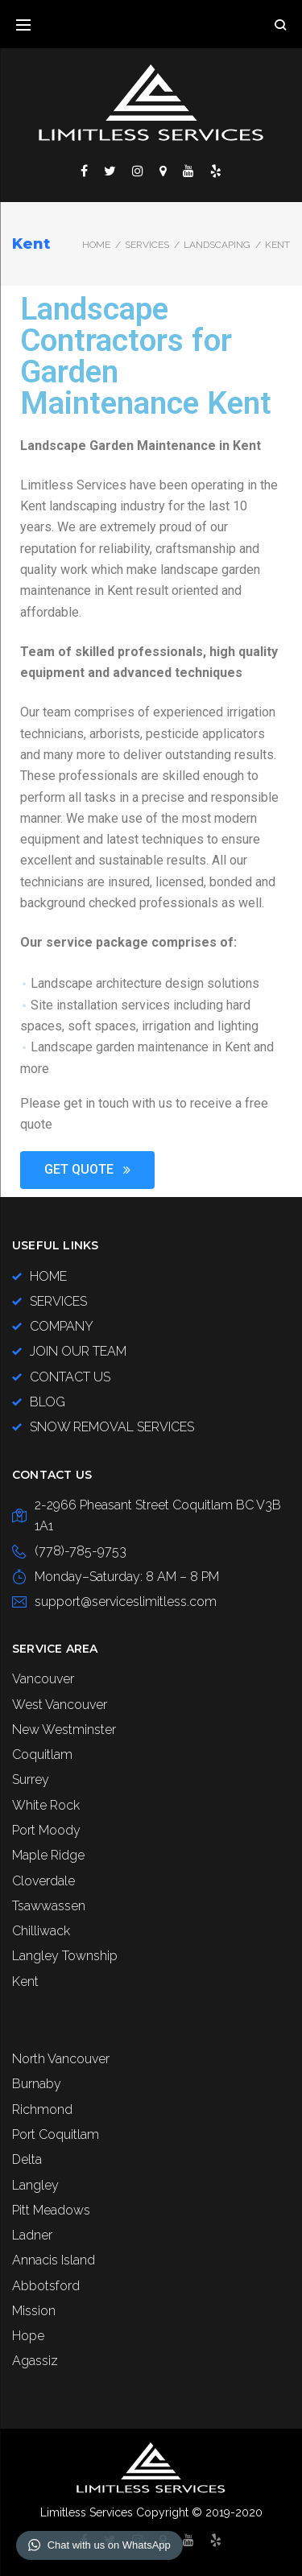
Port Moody (46, 1830)
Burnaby (36, 2083)
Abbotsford (46, 2285)
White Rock (46, 1805)
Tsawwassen (48, 1905)
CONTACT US (70, 1377)
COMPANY (61, 1326)
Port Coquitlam (55, 2134)
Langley (35, 2185)
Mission (34, 2310)
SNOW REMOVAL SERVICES (112, 1427)
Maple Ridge (48, 1855)
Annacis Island (53, 2260)
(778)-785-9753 (80, 1550)
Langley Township (65, 1955)
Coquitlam (42, 1754)
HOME (48, 1276)
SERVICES (147, 244)
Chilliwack (41, 1930)
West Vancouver (59, 1704)
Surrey (30, 1779)
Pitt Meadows (51, 2210)
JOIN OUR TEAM (78, 1351)
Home (96, 244)
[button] (87, 1170)
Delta (27, 2159)
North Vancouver (61, 2058)
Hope (28, 2335)
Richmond (42, 2109)
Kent (25, 1981)
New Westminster (64, 1729)
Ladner (32, 2235)
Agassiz (35, 2360)
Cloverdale (43, 1881)
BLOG (47, 1402)
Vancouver (43, 1678)
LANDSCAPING (217, 244)
